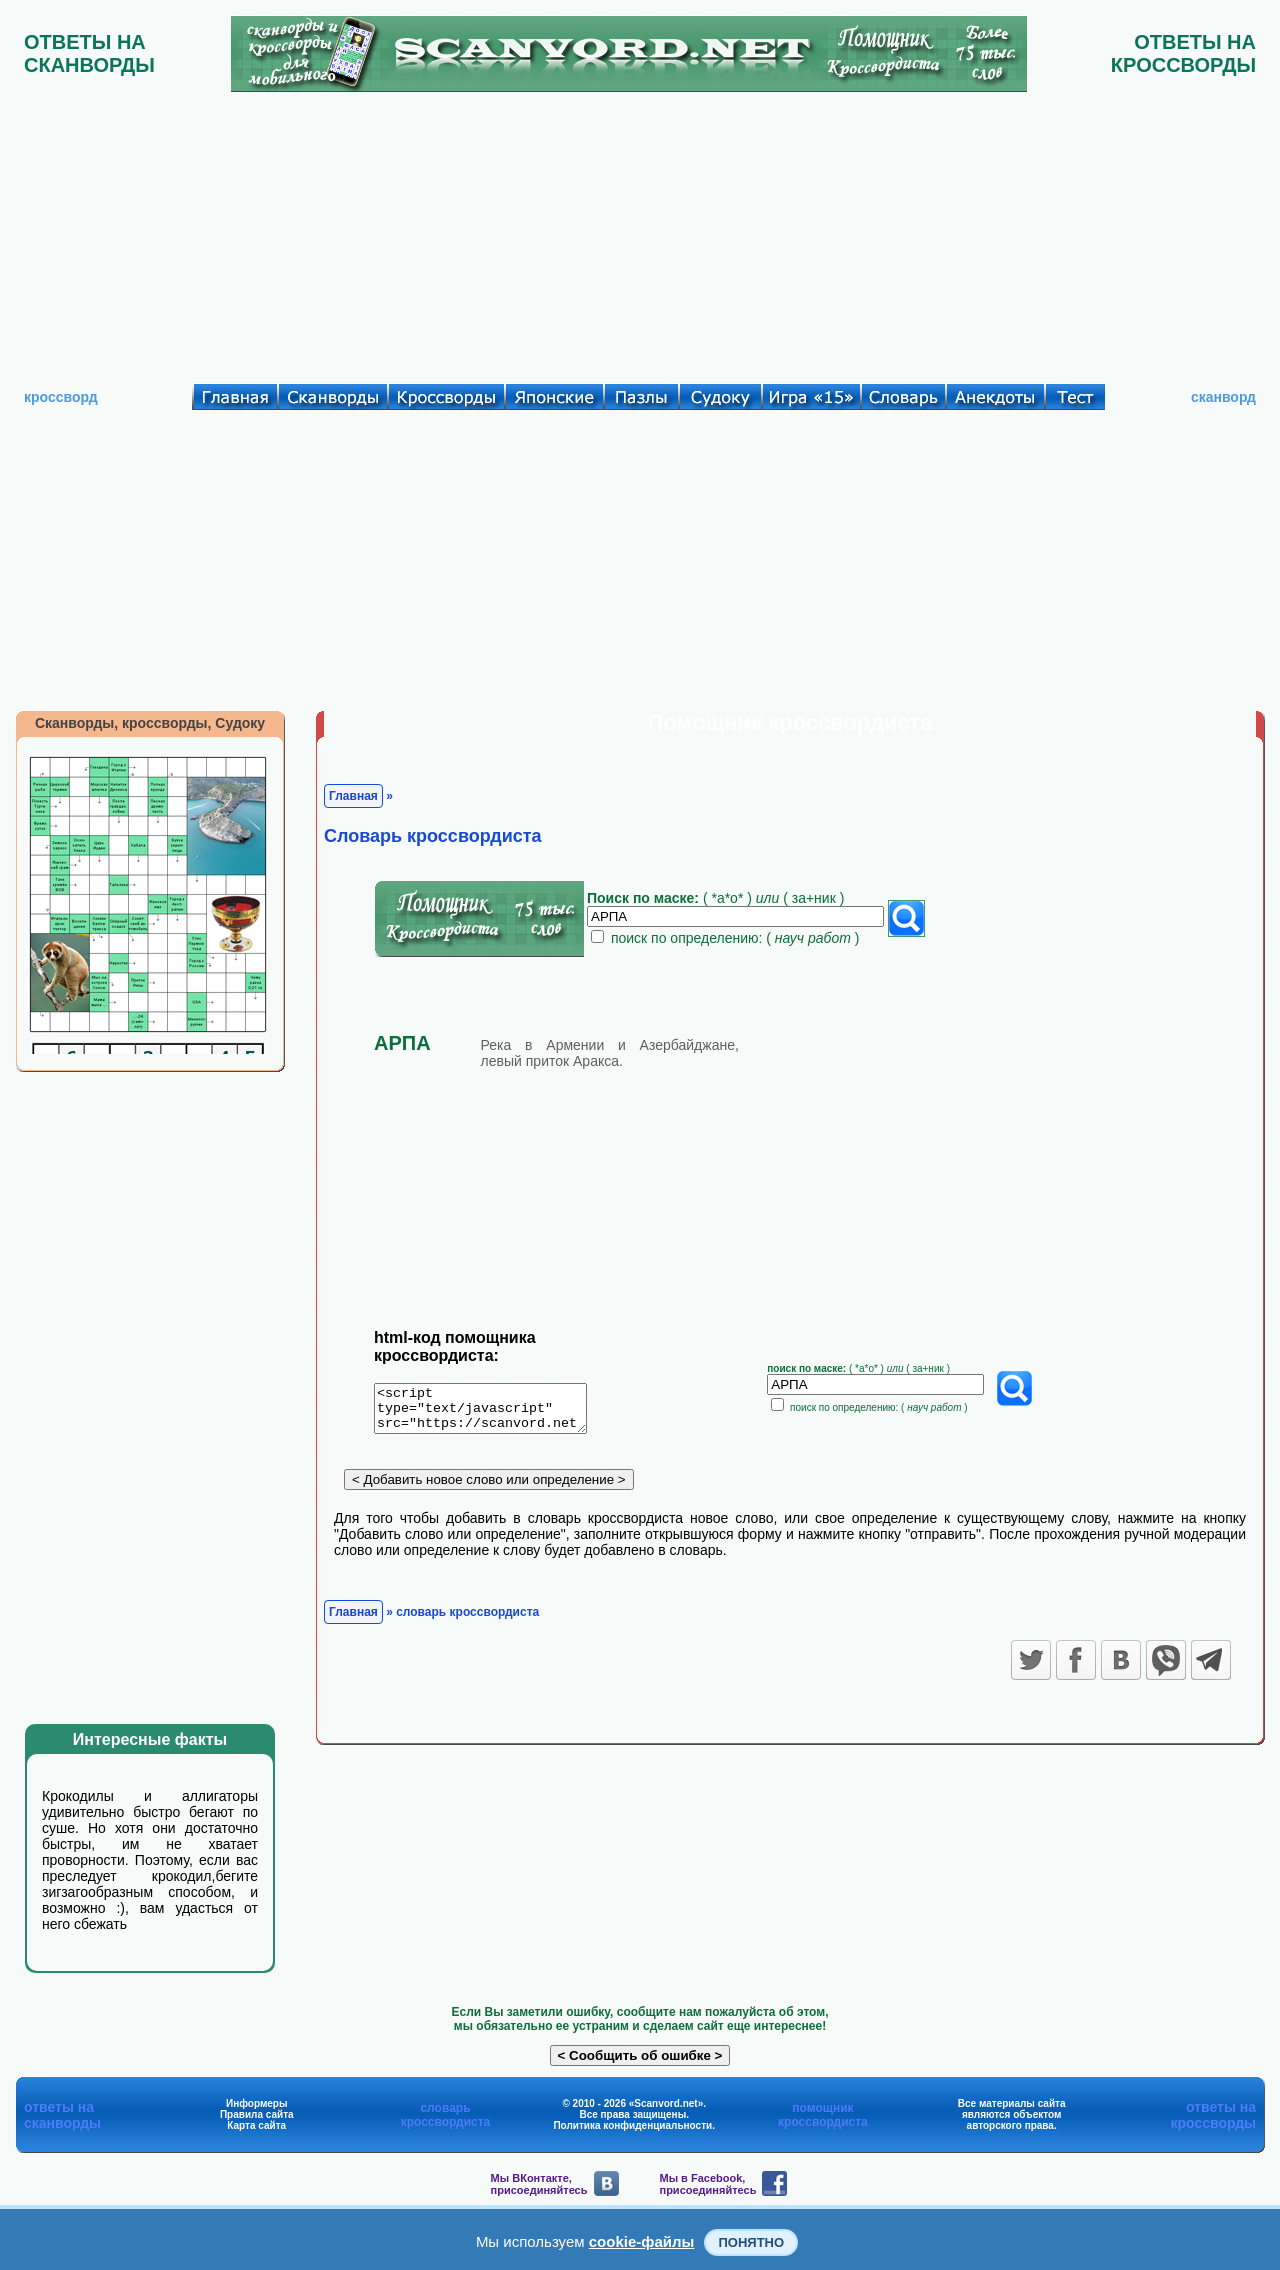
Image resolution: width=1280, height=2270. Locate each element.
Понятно (751, 2242)
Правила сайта (257, 2114)
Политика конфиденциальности (632, 2125)
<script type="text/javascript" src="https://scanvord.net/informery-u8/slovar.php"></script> (492, 1412)
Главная (353, 796)
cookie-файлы (642, 2241)
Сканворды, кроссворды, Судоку (150, 723)
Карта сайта (256, 2125)
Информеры (257, 2103)
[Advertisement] (640, 233)
